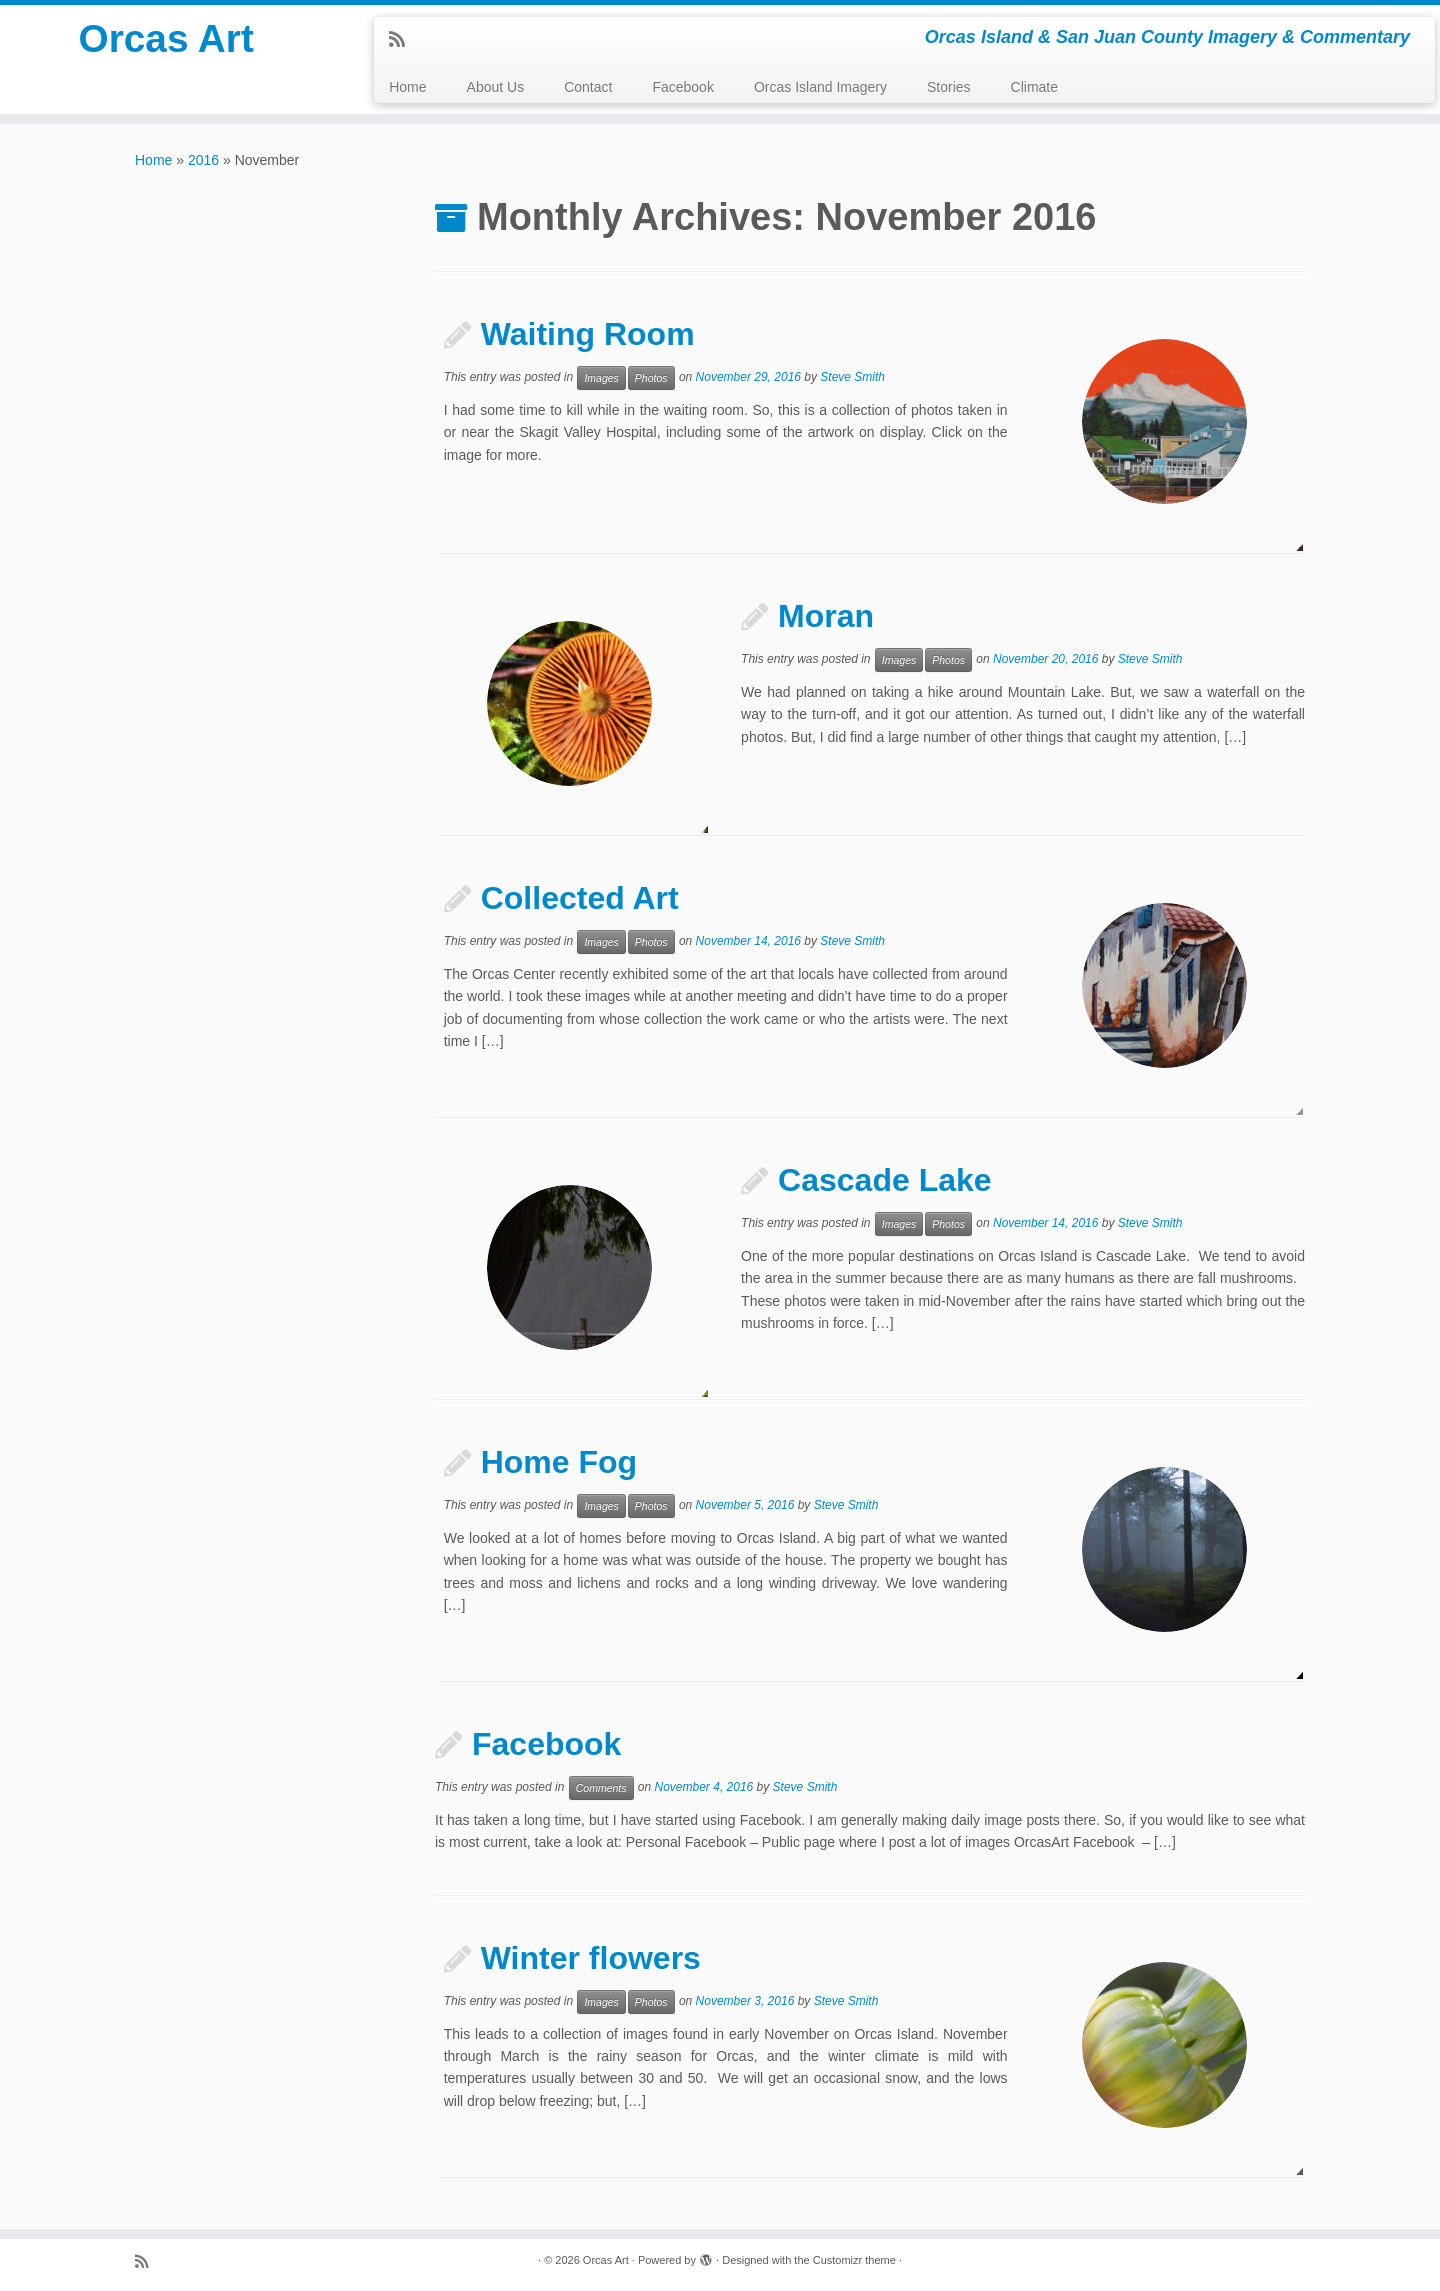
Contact (588, 87)
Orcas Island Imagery (820, 87)
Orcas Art (166, 40)
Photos (651, 378)
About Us (496, 87)
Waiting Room (588, 334)
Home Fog (559, 1462)
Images (601, 378)
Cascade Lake (884, 1180)
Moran (826, 616)
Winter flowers (591, 1958)
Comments (601, 1788)
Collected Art (580, 898)
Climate (1034, 87)
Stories (949, 87)
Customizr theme (854, 2260)
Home (407, 87)
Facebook (682, 87)
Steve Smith (852, 377)
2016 (203, 160)
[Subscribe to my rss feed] (403, 40)
